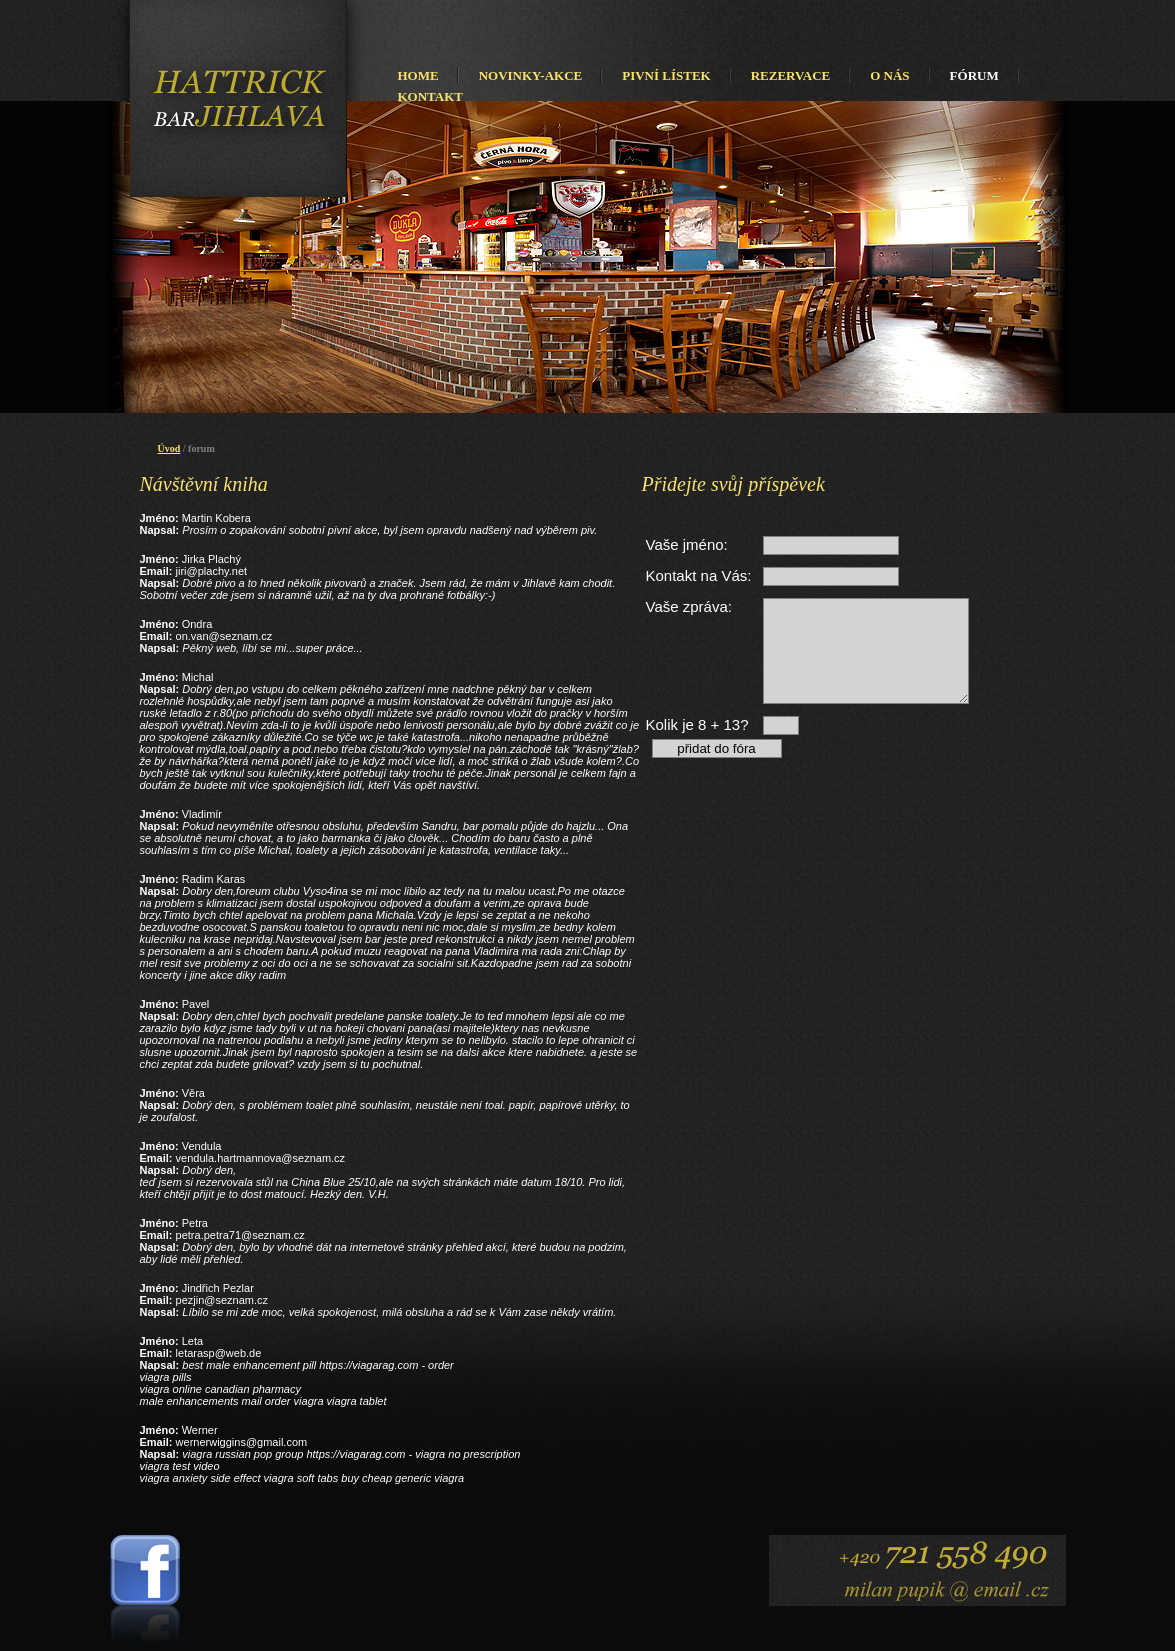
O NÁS (889, 75)
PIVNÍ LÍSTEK (666, 75)
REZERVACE (791, 75)
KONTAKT (431, 96)
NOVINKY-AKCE (531, 75)
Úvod (169, 448)
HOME (418, 75)
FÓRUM (974, 75)
